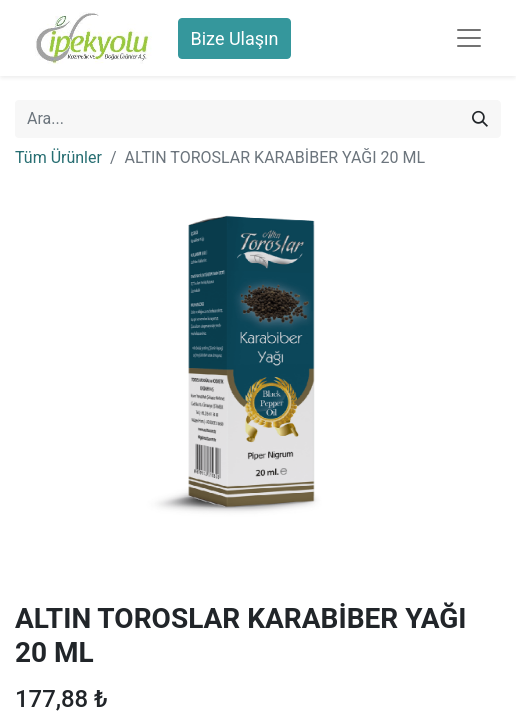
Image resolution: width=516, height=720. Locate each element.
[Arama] (480, 119)
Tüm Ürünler (58, 157)
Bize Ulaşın (235, 38)
